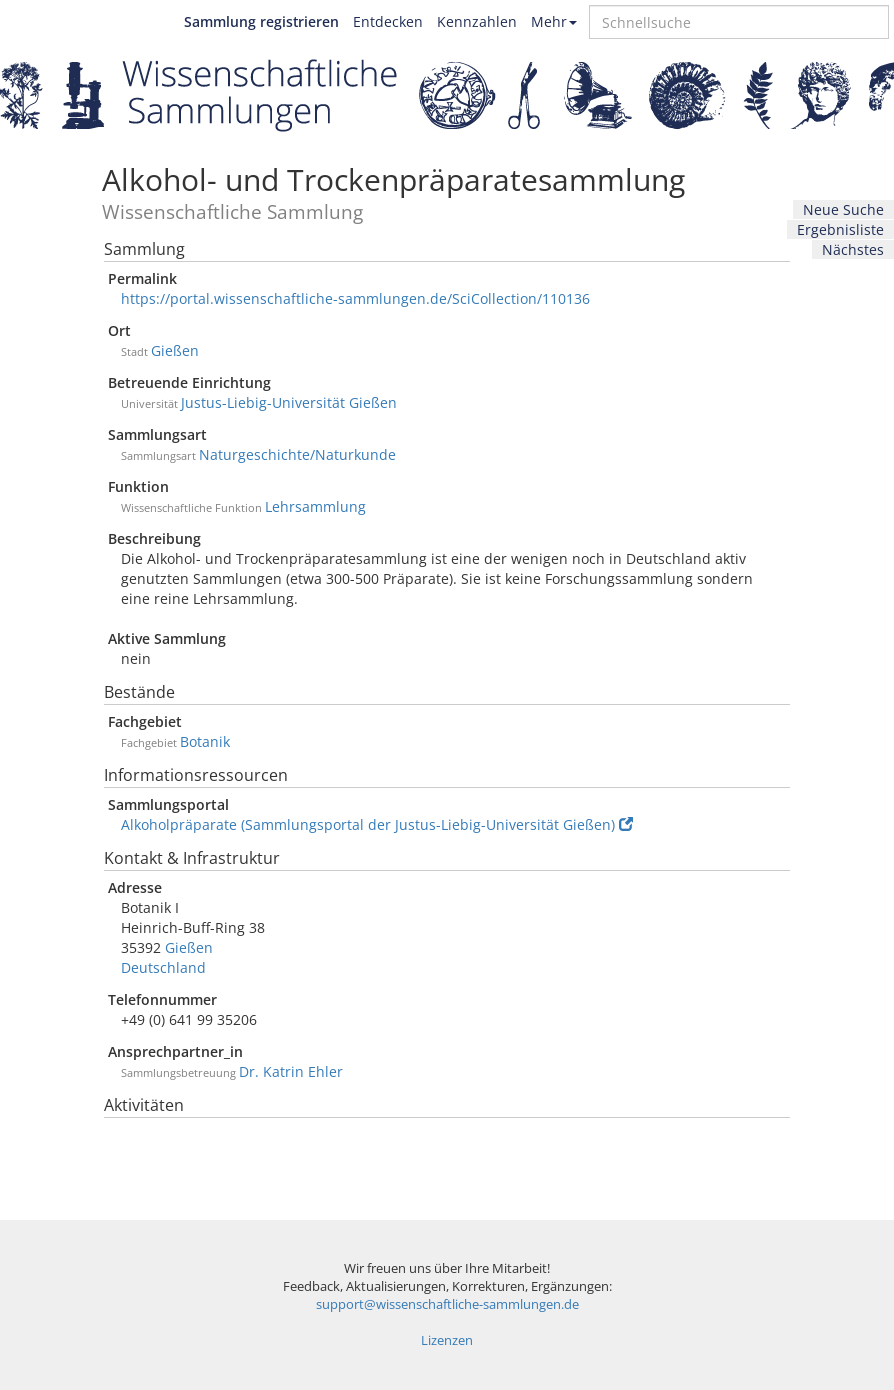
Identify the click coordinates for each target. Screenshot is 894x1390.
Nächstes (853, 249)
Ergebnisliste (840, 229)
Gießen (175, 350)
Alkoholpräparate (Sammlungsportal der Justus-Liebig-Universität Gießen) (377, 824)
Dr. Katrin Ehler (291, 1071)
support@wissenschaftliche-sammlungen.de (447, 1304)
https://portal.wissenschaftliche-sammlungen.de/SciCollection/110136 (355, 298)
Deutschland (163, 967)
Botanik (205, 741)
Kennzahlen (477, 21)
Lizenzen (447, 1340)
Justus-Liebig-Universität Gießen (289, 402)
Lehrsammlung (315, 506)
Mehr (554, 21)
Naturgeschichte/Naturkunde (297, 454)
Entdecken (388, 21)
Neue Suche (843, 209)
